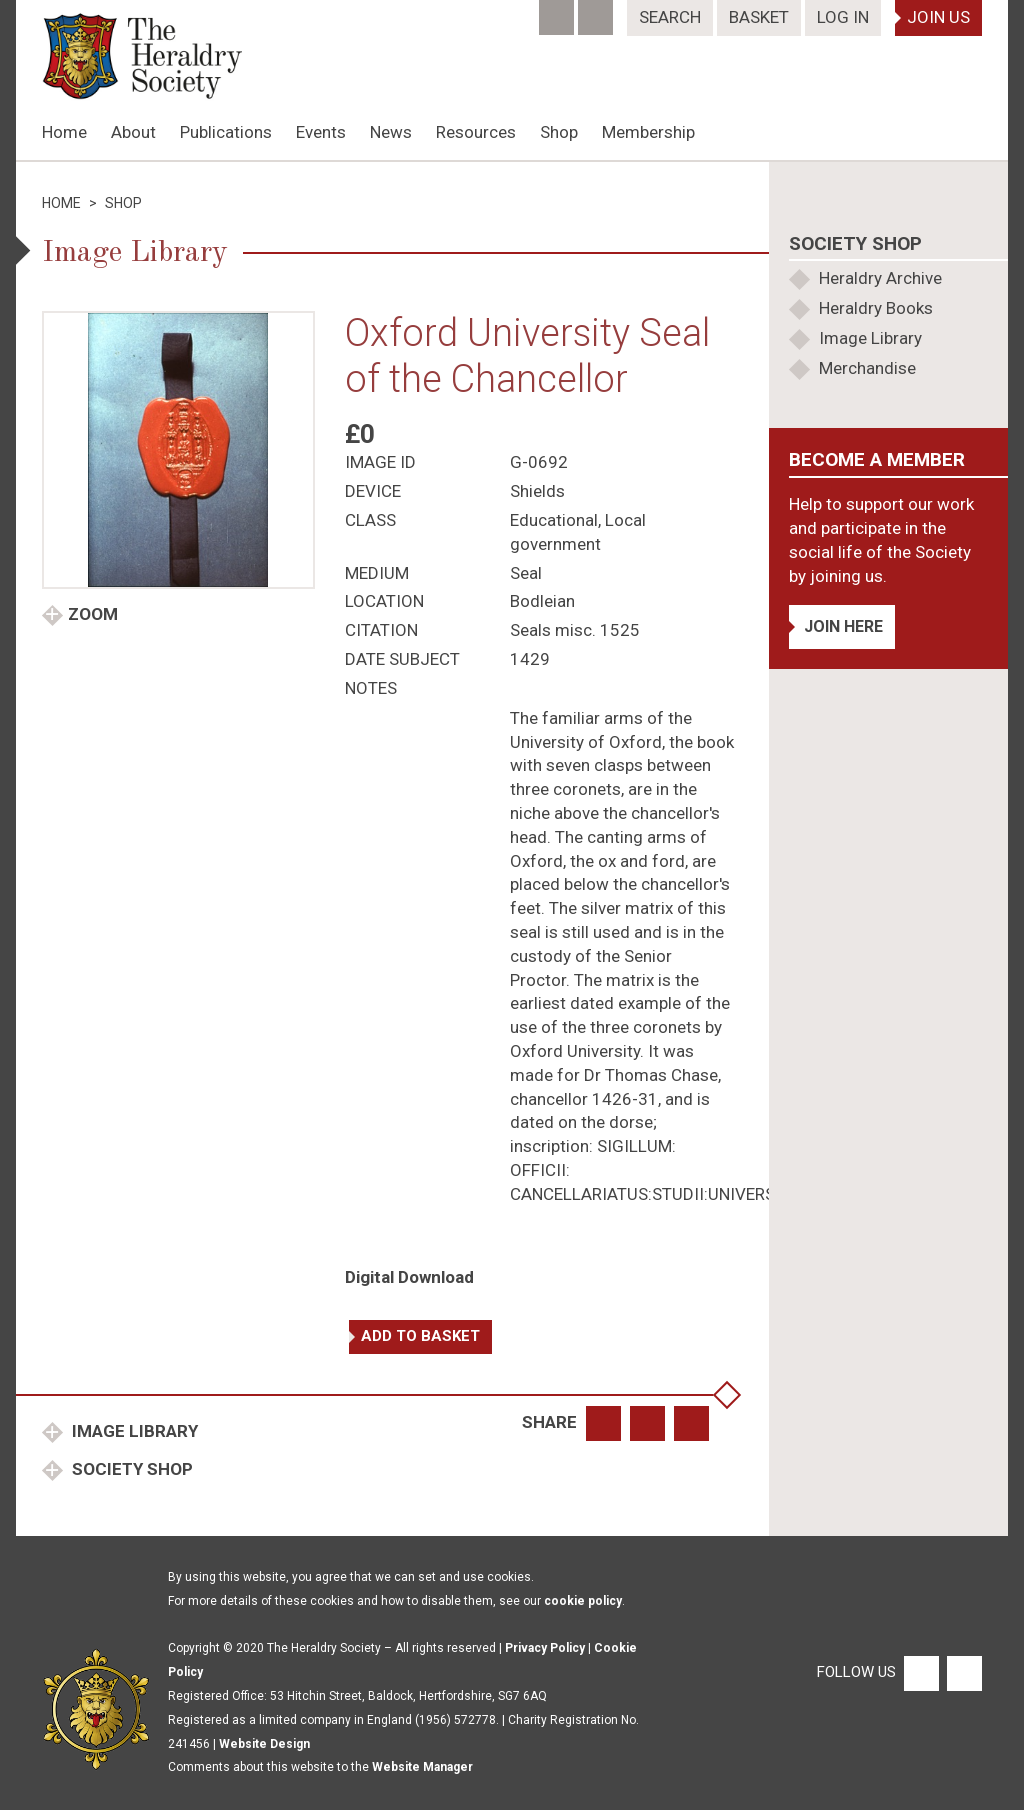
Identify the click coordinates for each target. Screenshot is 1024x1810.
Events (321, 132)
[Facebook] (558, 11)
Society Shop (130, 1469)
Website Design (264, 1744)
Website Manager (422, 1767)
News (391, 132)
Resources (476, 132)
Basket (759, 17)
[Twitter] (597, 11)
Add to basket (420, 1336)
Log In (843, 17)
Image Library (133, 1431)
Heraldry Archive (880, 278)
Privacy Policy (545, 1648)
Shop (559, 132)
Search (670, 17)
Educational (554, 520)
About (133, 132)
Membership (648, 132)
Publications (226, 132)
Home (64, 132)
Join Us (938, 17)
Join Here (843, 626)
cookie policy (583, 1601)
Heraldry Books (876, 308)
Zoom (93, 614)
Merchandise (867, 368)
